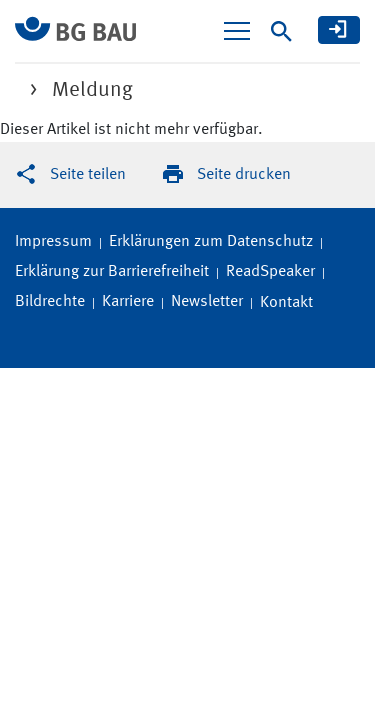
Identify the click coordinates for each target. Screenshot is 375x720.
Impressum (53, 242)
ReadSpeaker (270, 272)
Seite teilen (88, 175)
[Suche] (281, 31)
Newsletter (207, 302)
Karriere (128, 302)
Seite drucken (244, 175)
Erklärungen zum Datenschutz (211, 242)
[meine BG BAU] (339, 30)
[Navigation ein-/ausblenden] (237, 31)
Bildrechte (50, 302)
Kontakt (286, 303)
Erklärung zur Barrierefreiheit (112, 272)
